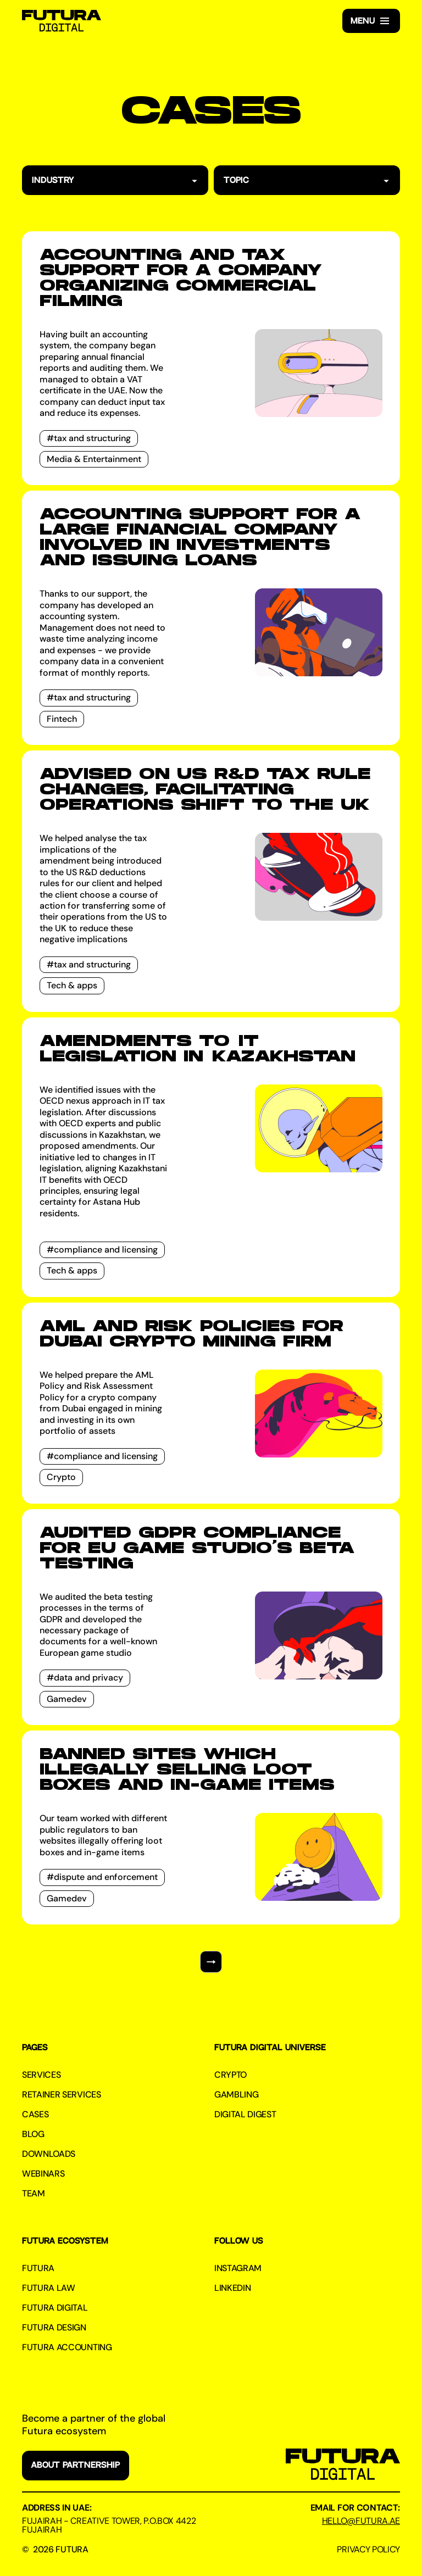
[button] (371, 21)
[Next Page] (211, 1962)
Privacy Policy (368, 2549)
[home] (61, 21)
